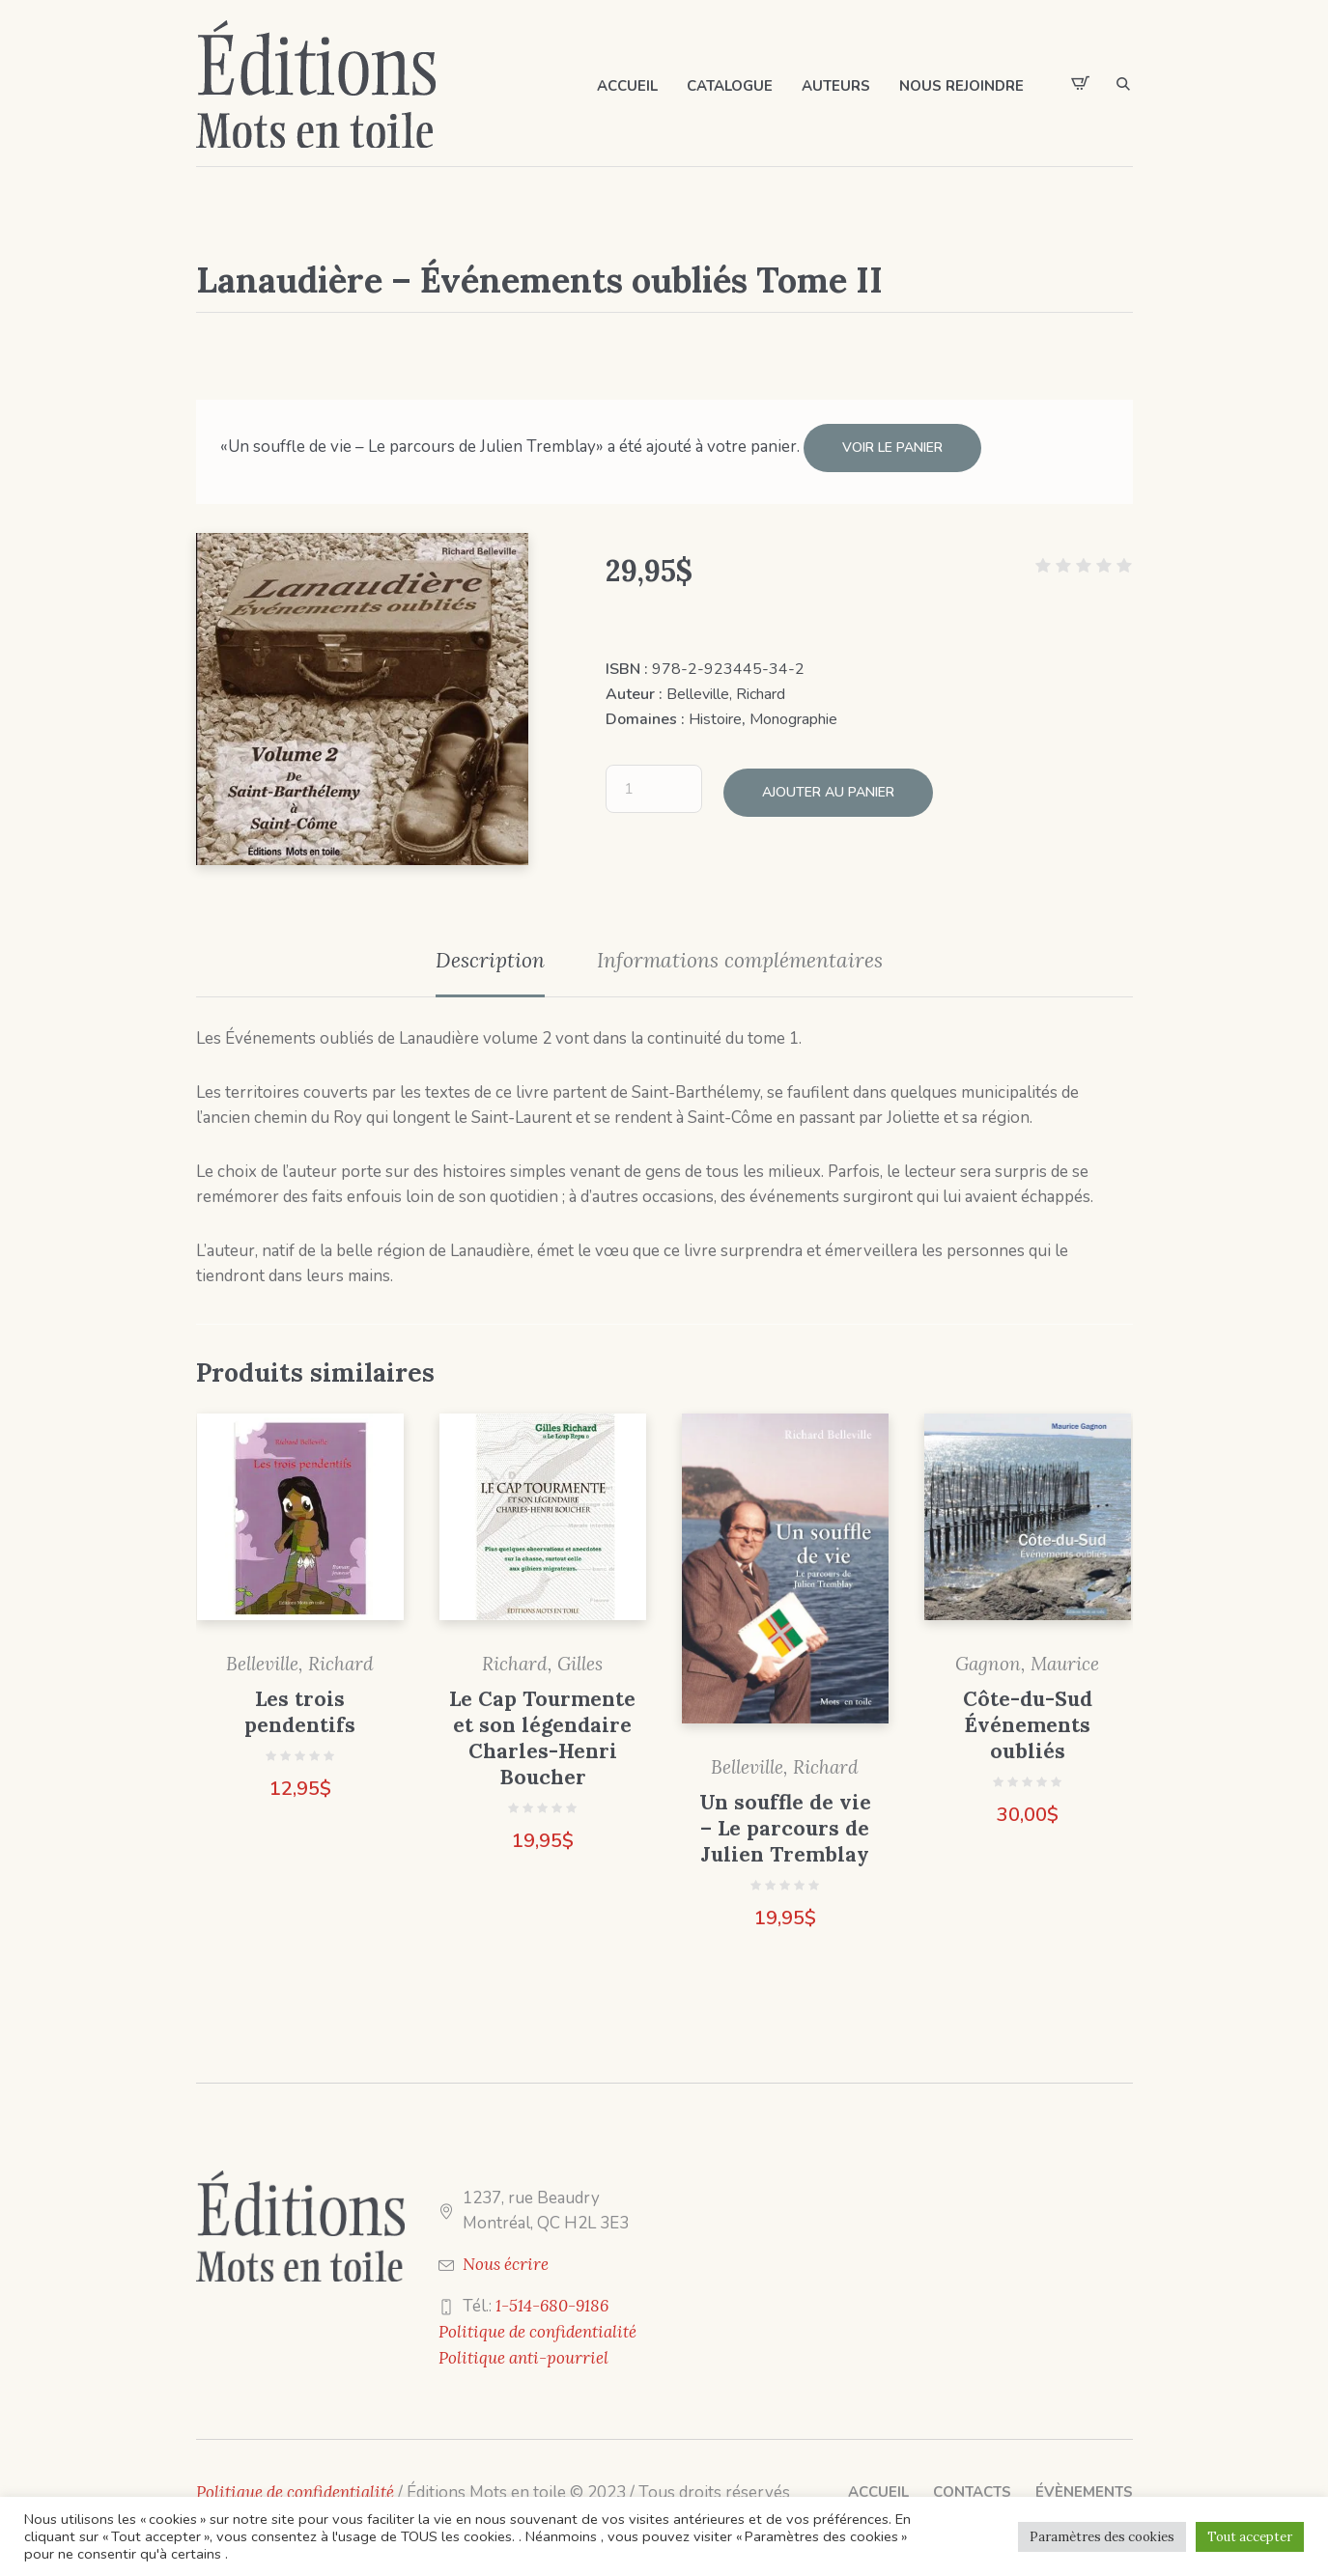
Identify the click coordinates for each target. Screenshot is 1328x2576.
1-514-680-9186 (551, 2298)
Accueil (878, 2484)
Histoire (715, 711)
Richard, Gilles (542, 1655)
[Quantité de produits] (654, 777)
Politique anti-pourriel (523, 2350)
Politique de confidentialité (537, 2324)
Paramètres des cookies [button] (1102, 2537)
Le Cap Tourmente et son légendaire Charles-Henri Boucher (542, 1730)
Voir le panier (892, 447)
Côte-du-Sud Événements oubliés (1027, 1717)
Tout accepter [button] (1249, 2537)
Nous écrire (506, 2256)
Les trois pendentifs (299, 1704)
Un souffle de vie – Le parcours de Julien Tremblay (785, 1820)
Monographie (793, 711)
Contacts (972, 2484)
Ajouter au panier (828, 777)
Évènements (1084, 2484)
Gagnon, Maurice (1027, 1655)
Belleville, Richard (725, 686)
